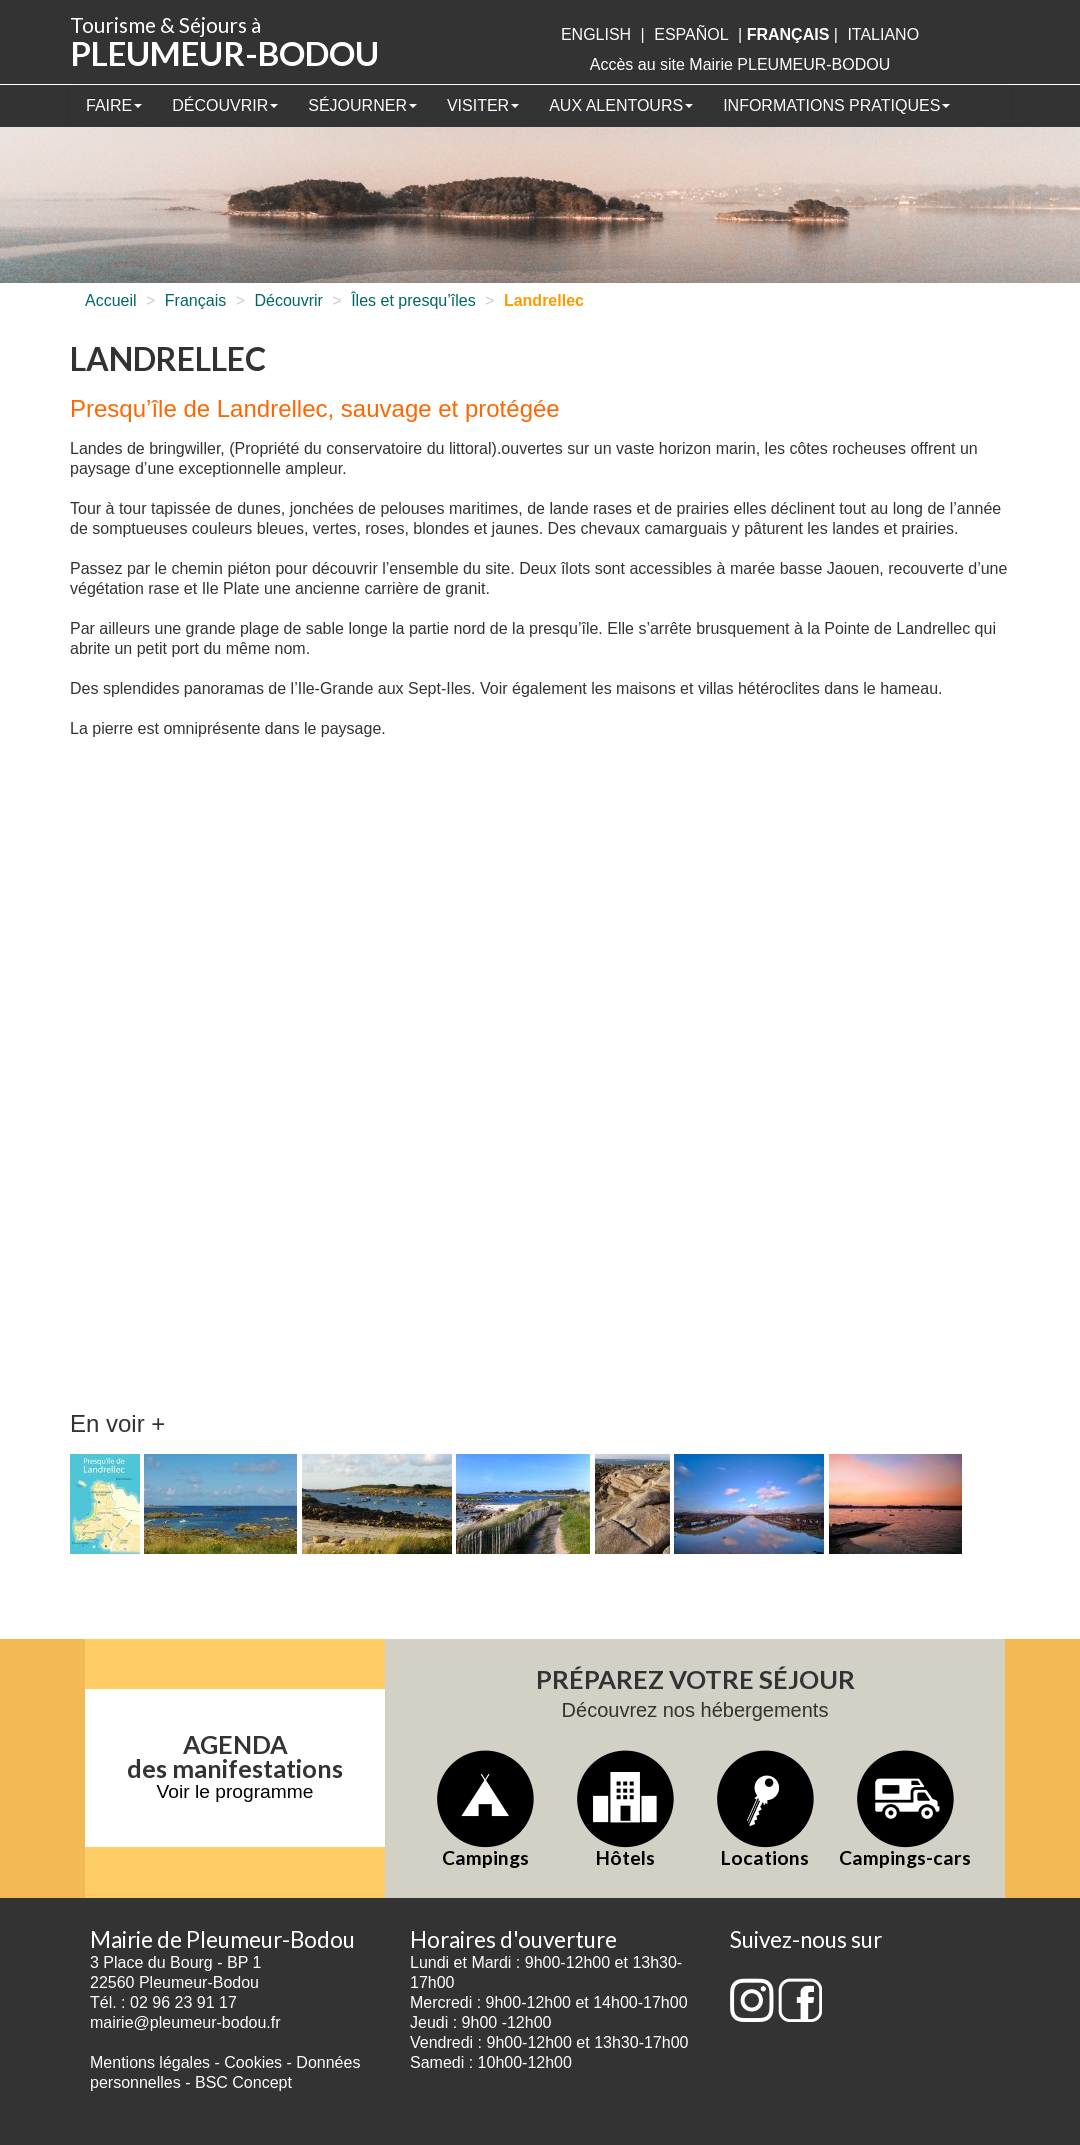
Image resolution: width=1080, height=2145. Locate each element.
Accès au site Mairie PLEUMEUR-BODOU (740, 64)
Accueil (111, 300)
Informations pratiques (836, 105)
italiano (883, 34)
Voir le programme (235, 1791)
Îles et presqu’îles (413, 300)
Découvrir (225, 105)
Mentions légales (150, 2062)
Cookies (253, 2062)
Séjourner (362, 105)
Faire (114, 105)
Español (691, 34)
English (596, 34)
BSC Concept (243, 2082)
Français (195, 300)
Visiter (483, 105)
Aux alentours (621, 105)
